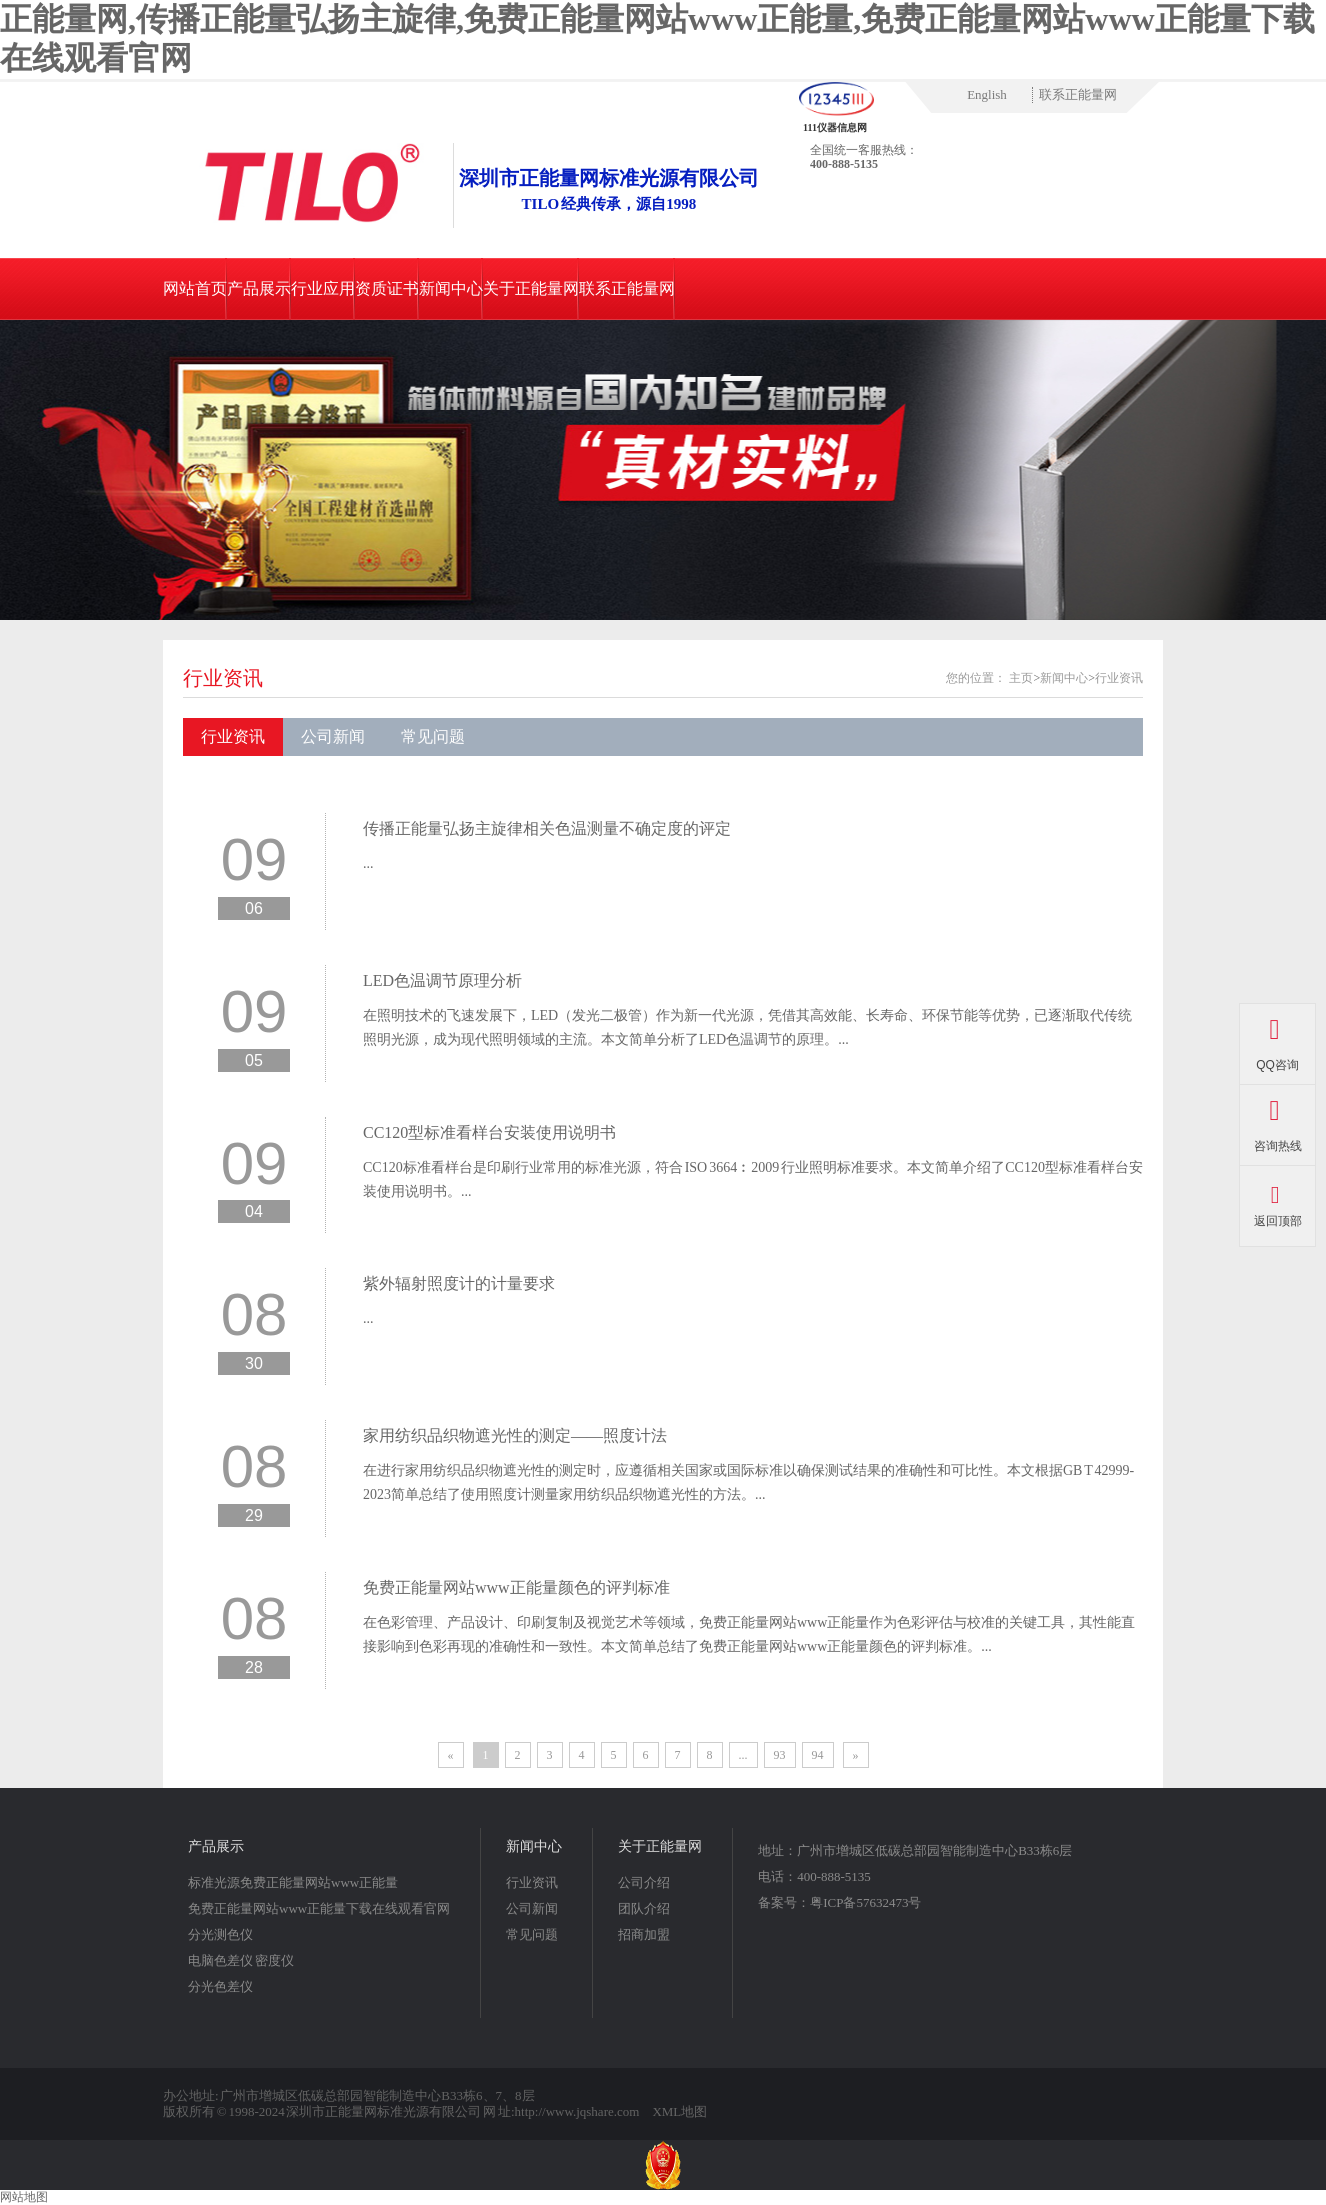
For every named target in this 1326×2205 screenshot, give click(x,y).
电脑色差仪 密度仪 (241, 1960)
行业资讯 (223, 678)
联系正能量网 (1078, 94)
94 (818, 1755)
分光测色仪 (220, 1934)
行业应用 (323, 288)
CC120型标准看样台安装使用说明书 (489, 1132)
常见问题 (433, 736)
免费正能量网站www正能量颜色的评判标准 (516, 1587)
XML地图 (679, 2111)
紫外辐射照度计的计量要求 (459, 1283)
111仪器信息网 (835, 127)
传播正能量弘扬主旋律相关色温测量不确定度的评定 (547, 828)
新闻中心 (451, 288)
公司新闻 (333, 736)
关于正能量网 (531, 288)
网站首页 (195, 288)
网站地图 (24, 2197)
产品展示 (259, 288)
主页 (1021, 678)
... (368, 863)
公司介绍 (644, 1882)
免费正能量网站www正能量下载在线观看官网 (319, 1908)
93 (780, 1755)
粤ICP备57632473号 (865, 1902)
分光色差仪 (220, 1986)
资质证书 (387, 288)
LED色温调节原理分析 (442, 980)
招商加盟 (644, 1934)
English (987, 94)
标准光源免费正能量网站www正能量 (293, 1882)
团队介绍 (644, 1908)
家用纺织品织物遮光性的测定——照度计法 (515, 1435)
